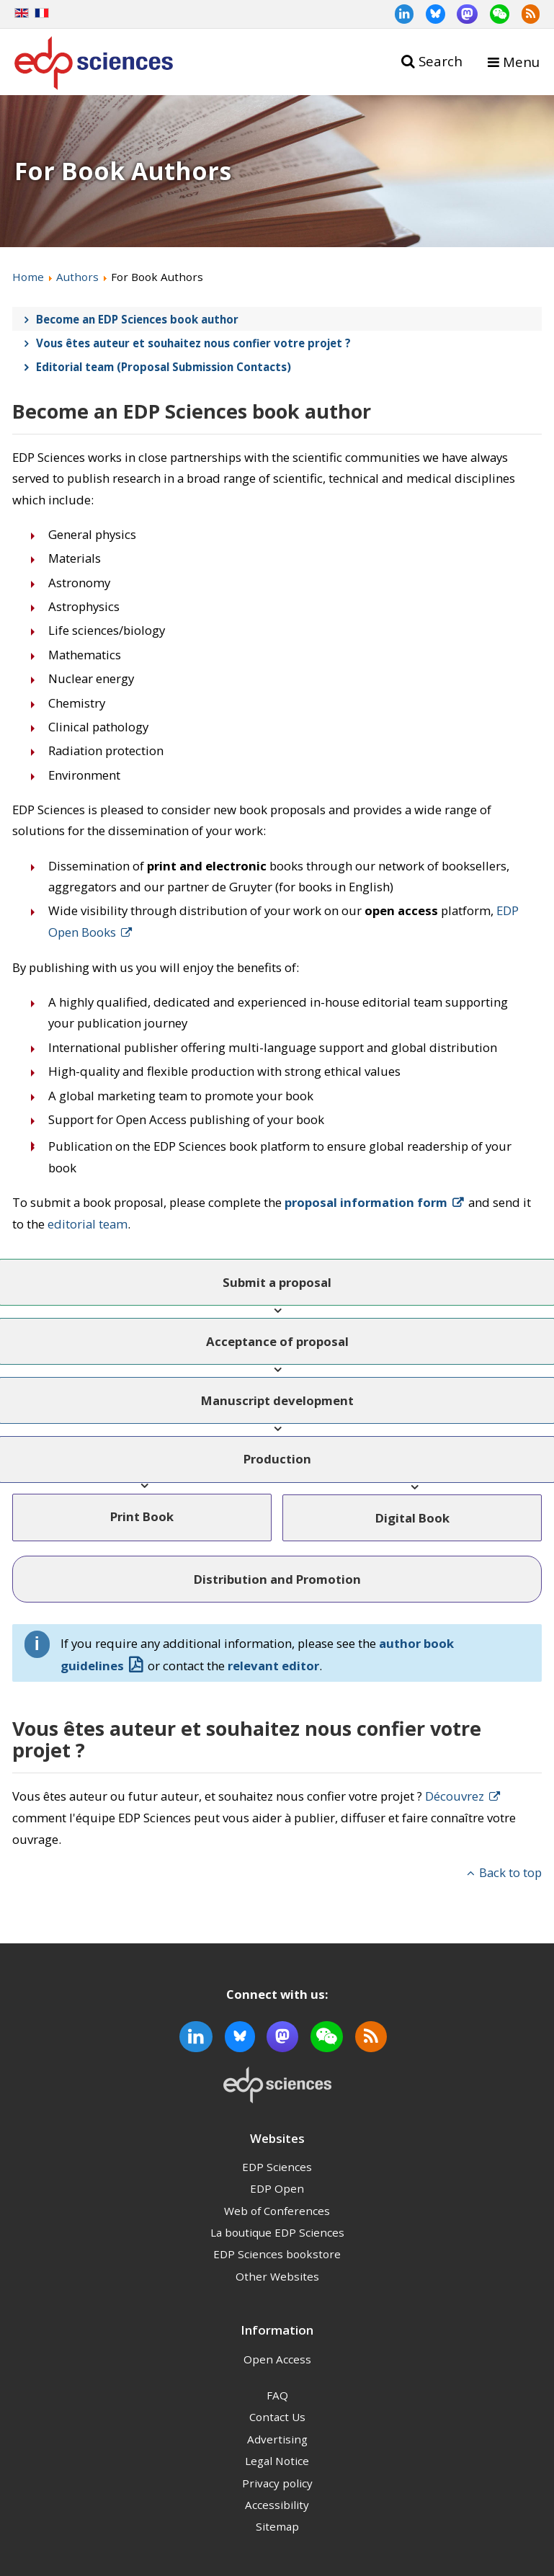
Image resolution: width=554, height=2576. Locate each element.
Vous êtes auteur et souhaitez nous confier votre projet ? (193, 343)
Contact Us (277, 2417)
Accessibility (277, 2504)
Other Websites (277, 2276)
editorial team (88, 1224)
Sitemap (277, 2526)
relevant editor (273, 1665)
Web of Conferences (277, 2210)
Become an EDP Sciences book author (137, 319)
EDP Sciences (277, 2167)
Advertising (277, 2439)
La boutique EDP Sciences (277, 2232)
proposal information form (366, 1202)
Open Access (277, 2359)
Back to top (510, 1872)
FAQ (277, 2395)
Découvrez (454, 1796)
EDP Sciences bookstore (277, 2254)
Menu (521, 62)
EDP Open (277, 2188)
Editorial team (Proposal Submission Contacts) (163, 367)
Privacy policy (277, 2483)
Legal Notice (277, 2461)
